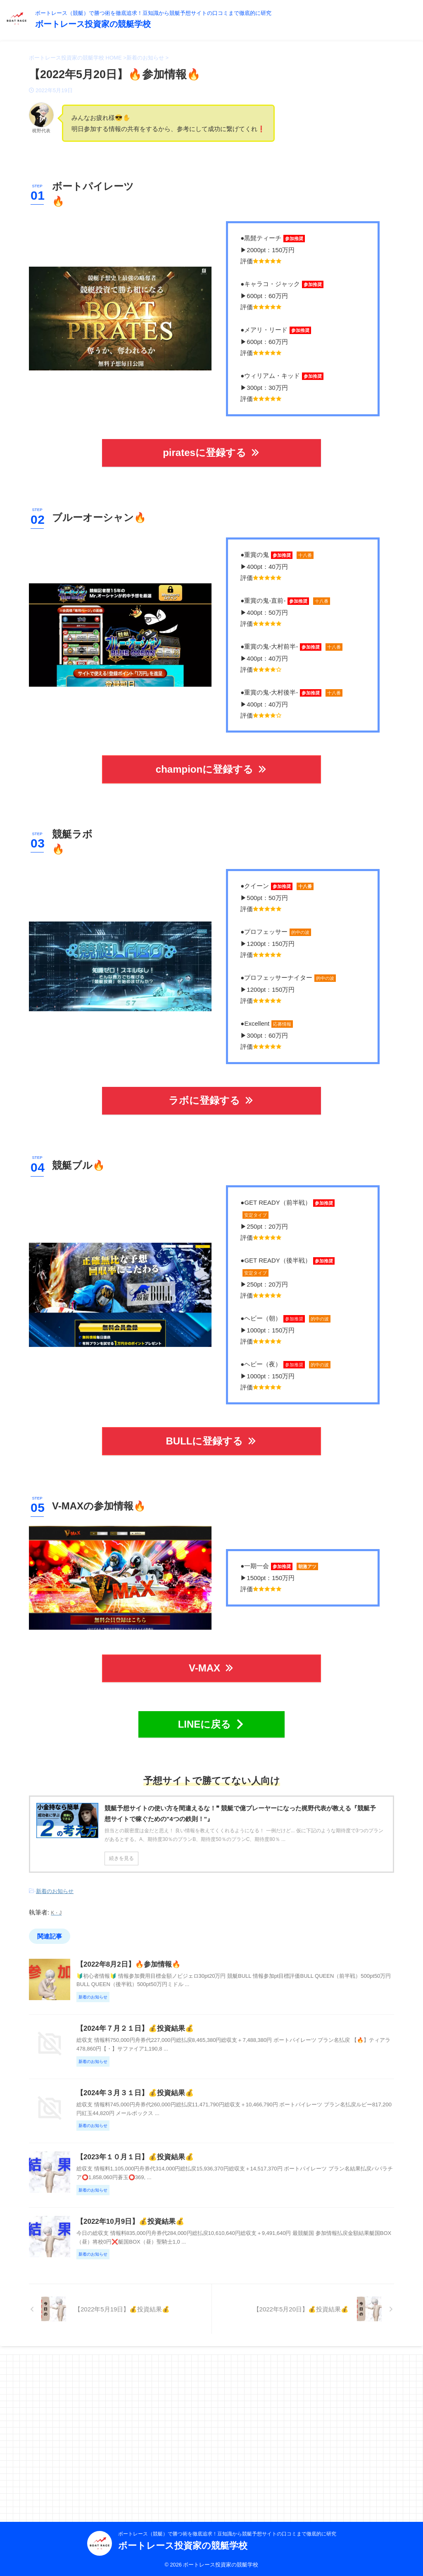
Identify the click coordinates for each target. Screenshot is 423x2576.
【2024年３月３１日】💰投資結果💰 (173, 2153)
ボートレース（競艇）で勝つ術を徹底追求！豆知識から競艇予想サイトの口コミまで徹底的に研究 (227, 2533)
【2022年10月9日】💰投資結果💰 (168, 2352)
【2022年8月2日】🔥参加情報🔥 (167, 1954)
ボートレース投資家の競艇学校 (93, 24)
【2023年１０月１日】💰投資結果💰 (173, 2253)
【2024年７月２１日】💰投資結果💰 (173, 2054)
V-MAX (211, 1662)
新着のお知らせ (55, 1883)
